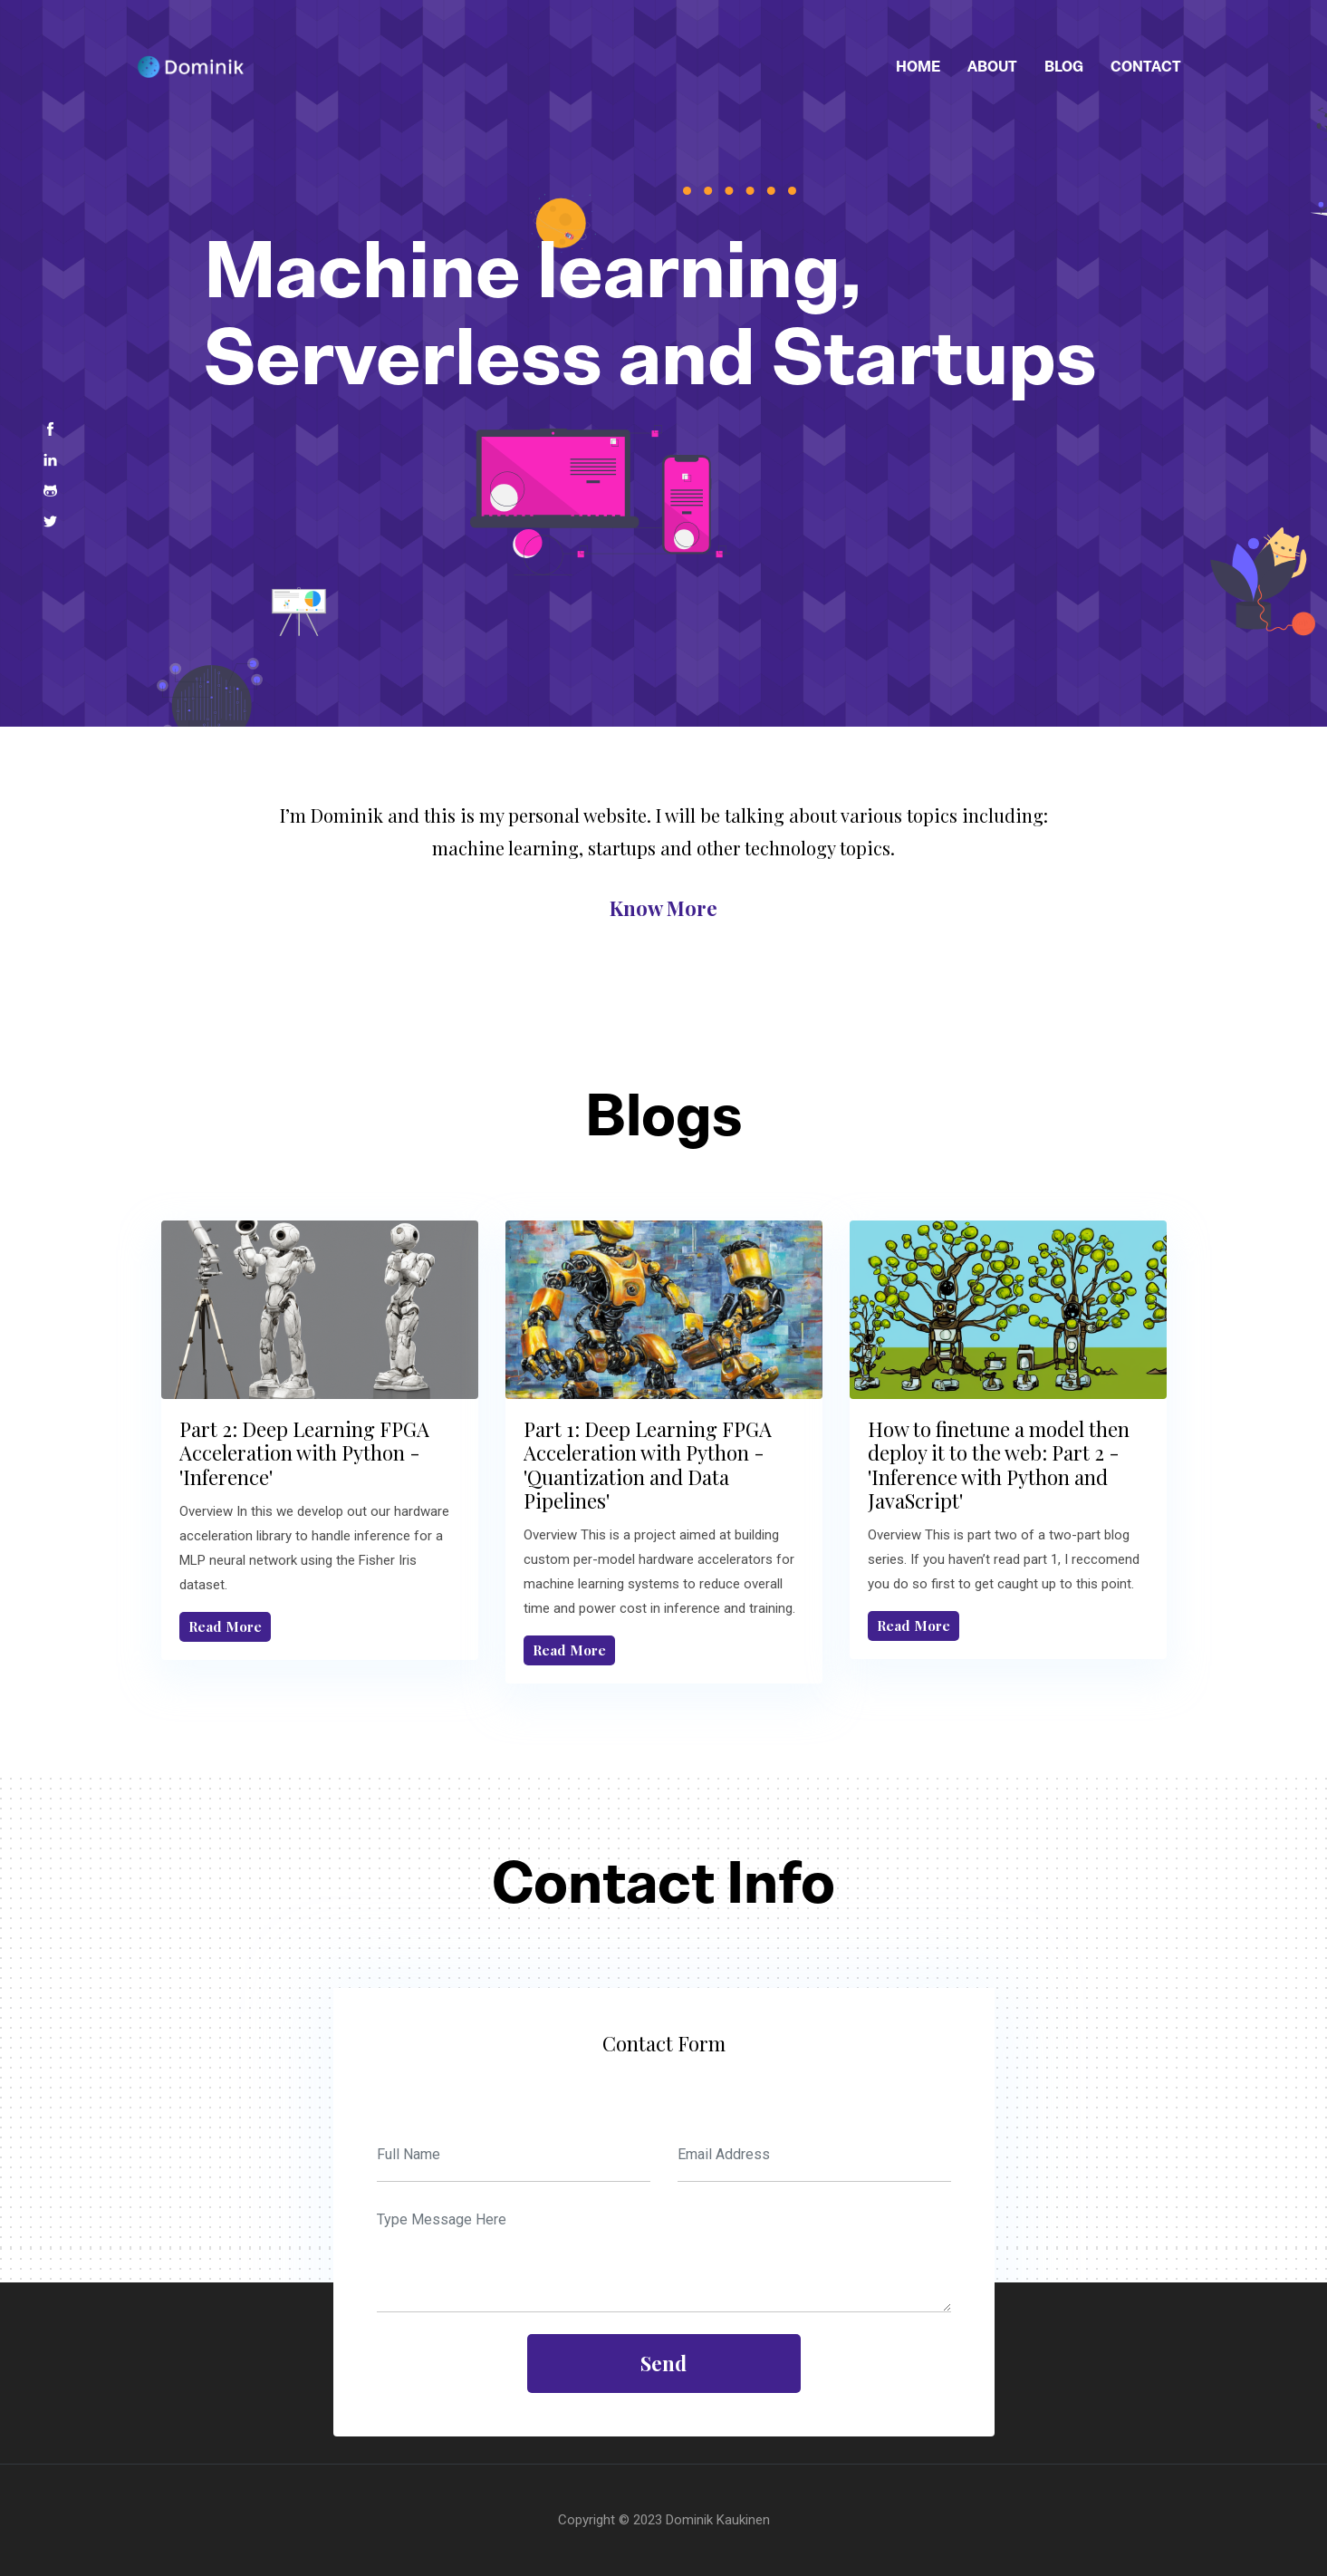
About (992, 66)
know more (663, 907)
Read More (225, 1626)
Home (918, 66)
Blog (1063, 66)
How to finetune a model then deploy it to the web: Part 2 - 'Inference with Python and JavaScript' (999, 1464)
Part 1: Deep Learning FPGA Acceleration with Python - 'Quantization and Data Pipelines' (648, 1464)
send (663, 2363)
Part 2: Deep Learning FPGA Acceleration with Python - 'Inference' (304, 1453)
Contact (1146, 66)
